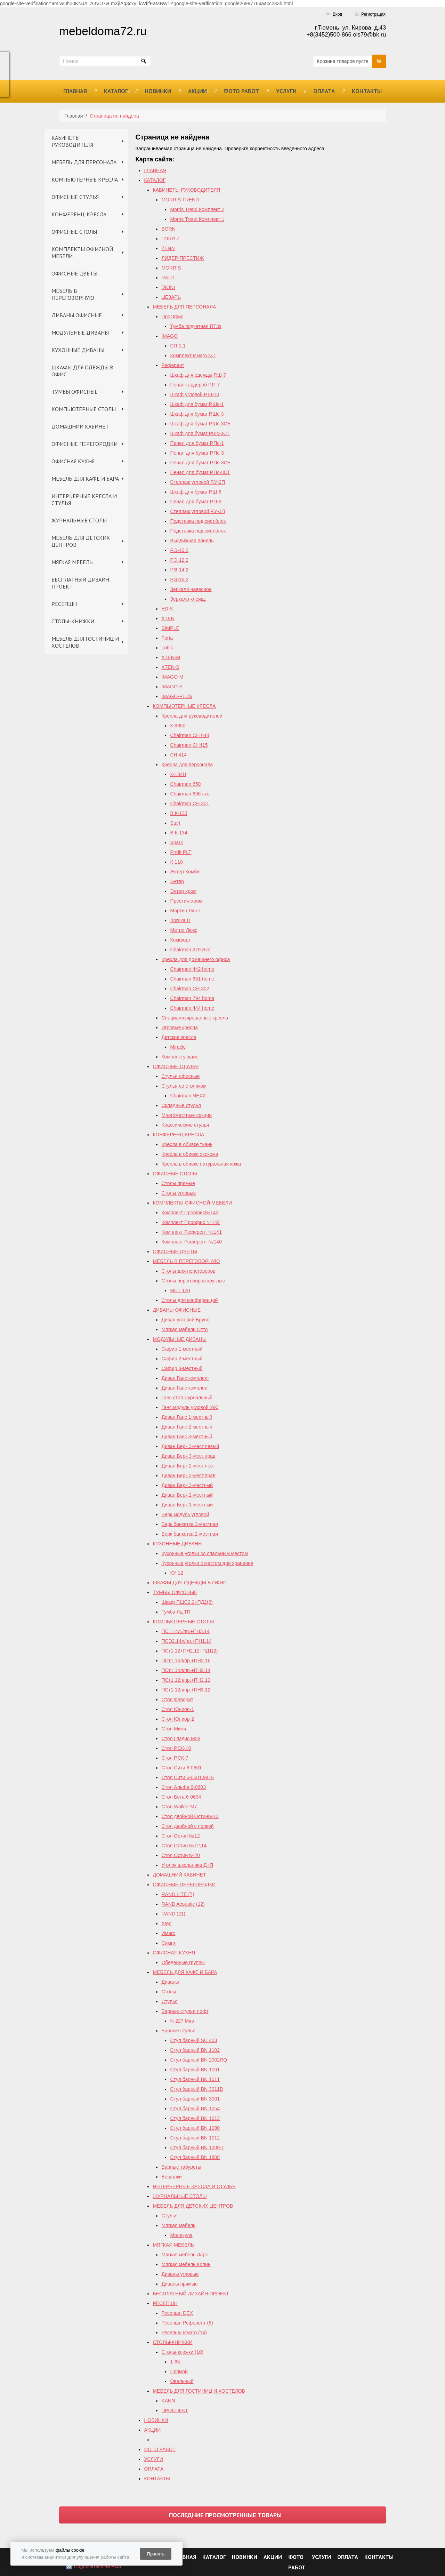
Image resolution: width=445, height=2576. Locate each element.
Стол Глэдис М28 (180, 1738)
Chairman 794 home (192, 998)
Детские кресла (178, 1037)
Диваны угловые (180, 2274)
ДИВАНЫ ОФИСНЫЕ (76, 315)
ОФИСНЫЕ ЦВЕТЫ (74, 273)
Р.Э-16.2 (179, 579)
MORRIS (171, 268)
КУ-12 (176, 1573)
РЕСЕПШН (64, 603)
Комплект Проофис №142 (190, 1222)
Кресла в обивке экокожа (189, 1154)
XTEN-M (170, 657)
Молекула (181, 2235)
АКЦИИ (197, 91)
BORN (168, 229)
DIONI (168, 287)
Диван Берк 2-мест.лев (187, 1466)
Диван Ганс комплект (185, 1378)
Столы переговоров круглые (193, 1280)
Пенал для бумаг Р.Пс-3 (197, 453)
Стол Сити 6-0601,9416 (187, 1777)
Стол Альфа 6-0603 (183, 1787)
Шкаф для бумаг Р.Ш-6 (195, 492)
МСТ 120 (180, 1290)
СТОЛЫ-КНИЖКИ (72, 621)
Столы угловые (178, 1193)
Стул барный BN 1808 (195, 2157)
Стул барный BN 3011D (196, 2089)
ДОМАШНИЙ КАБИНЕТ (80, 426)
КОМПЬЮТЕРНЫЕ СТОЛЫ (83, 409)
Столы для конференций (189, 1300)
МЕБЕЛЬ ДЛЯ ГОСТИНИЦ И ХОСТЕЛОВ (85, 642)
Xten (166, 1923)
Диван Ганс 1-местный (186, 1417)
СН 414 (178, 755)
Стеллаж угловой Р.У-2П (197, 482)
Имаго (168, 1933)
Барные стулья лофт (184, 2011)
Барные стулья (178, 2030)
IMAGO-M (172, 677)
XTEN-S (170, 667)
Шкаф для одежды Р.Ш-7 (198, 375)
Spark (176, 842)
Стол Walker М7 (179, 1806)
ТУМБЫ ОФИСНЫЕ (74, 391)
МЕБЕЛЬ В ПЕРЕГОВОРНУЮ (72, 294)
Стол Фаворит (177, 1699)
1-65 (175, 2362)
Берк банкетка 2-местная (189, 1534)
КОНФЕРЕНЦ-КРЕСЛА (78, 214)
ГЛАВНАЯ (75, 91)
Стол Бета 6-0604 (181, 1797)
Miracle (178, 1047)
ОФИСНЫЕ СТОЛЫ (74, 231)
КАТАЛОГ (116, 91)
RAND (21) (173, 1914)
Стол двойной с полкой (187, 1826)
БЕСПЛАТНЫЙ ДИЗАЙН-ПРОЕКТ (81, 583)
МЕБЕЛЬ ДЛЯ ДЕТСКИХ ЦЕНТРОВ (80, 541)
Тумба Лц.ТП (175, 1612)
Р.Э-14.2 (179, 570)
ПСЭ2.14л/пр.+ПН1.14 (186, 1641)
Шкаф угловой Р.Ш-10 (194, 394)
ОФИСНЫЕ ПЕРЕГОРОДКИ (84, 443)
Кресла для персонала (187, 764)
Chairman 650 (185, 784)
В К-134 (178, 832)
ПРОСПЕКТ (174, 2410)
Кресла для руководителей (191, 716)
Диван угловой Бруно (185, 1319)
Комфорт (180, 940)
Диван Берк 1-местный (187, 1504)
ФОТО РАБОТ (241, 91)
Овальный (181, 2381)
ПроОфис (172, 316)
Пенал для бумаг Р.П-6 (195, 501)
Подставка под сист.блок (198, 521)
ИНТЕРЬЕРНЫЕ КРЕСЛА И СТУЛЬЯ (84, 499)
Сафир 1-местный (181, 1349)
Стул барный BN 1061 (195, 2069)
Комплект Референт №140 (191, 1242)
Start (175, 823)
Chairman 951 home (192, 979)
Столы (168, 1991)
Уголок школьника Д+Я (187, 1865)
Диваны (170, 1982)
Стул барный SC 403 (193, 2040)
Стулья (169, 2001)
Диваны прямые (179, 2284)
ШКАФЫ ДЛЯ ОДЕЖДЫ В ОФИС (82, 371)
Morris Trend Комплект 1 (197, 219)
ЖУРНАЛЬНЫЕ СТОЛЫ (79, 520)
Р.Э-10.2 (179, 550)
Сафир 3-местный (181, 1368)
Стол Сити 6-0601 (181, 1767)
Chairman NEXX (188, 1095)
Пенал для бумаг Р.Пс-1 (197, 443)
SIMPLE (170, 628)
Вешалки (171, 2176)
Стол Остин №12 (180, 1836)
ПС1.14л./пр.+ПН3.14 (185, 1631)
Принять (156, 2554)
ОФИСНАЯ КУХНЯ (73, 461)
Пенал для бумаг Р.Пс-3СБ (200, 462)
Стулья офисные (180, 1076)
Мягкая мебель (178, 2225)
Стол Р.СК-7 (174, 1758)
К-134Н (178, 774)
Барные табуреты (181, 2167)
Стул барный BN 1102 (195, 2050)
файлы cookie (69, 2550)
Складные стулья (181, 1105)
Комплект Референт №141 (191, 1232)
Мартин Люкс (185, 910)
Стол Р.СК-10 (176, 1748)
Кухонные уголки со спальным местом (204, 1553)
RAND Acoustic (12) (182, 1904)
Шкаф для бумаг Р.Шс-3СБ (200, 423)
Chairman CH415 (189, 745)
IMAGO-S (172, 686)
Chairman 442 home (192, 969)
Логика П (180, 920)
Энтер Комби (185, 871)
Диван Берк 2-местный (187, 1495)
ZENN (168, 248)
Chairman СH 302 (189, 988)
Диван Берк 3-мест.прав (188, 1456)
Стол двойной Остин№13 (190, 1816)
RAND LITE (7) (177, 1894)
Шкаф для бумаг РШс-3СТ (199, 433)
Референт (172, 365)
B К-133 (178, 813)
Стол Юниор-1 (177, 1709)
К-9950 (177, 725)
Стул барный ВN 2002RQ (198, 2060)
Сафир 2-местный (181, 1358)
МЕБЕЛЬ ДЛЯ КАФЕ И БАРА (85, 478)
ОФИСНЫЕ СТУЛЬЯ (75, 196)
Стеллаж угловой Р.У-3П (197, 511)
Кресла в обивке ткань (186, 1144)
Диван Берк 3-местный (187, 1485)
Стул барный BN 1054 (195, 2108)
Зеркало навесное (190, 589)
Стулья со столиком (184, 1086)
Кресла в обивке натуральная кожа (201, 1164)
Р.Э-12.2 (179, 560)
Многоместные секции (186, 1115)
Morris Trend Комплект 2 (197, 209)
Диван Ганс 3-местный (186, 1436)
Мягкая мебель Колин (185, 2264)
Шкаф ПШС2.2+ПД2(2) (187, 1602)
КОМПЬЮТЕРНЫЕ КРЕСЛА (84, 179)
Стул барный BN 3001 (195, 2099)
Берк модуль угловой (185, 1514)
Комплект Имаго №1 (193, 355)
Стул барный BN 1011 (195, 2079)
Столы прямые (178, 1183)
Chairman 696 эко (189, 794)
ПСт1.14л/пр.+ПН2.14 (185, 1670)
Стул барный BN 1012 (195, 2138)
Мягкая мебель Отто (184, 1329)
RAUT (168, 277)
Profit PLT (180, 852)
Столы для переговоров (188, 1271)
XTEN (167, 618)
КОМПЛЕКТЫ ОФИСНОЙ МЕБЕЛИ (82, 252)
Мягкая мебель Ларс (184, 2254)
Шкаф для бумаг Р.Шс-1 (197, 404)
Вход (337, 14)
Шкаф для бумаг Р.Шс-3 (197, 414)
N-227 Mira (182, 2021)
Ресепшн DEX (177, 2313)
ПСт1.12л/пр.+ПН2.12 (185, 1680)
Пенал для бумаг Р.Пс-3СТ (200, 472)
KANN (168, 2400)
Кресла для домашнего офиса (195, 959)
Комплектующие (180, 1056)
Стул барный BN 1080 (195, 2128)
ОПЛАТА (324, 91)
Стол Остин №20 (180, 1855)
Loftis (167, 647)
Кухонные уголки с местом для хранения (207, 1563)
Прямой (179, 2371)
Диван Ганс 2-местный (186, 1427)
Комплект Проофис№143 (189, 1212)
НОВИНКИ (158, 91)
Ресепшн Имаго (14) (184, 2332)
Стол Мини (173, 1728)
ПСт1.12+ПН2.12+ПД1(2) (189, 1651)
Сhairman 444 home (192, 1008)
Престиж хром (186, 901)
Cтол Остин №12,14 (184, 1845)
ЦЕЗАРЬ (171, 297)
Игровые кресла (179, 1027)
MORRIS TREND (180, 199)
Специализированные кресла (194, 1018)
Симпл (168, 1943)
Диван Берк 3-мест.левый (190, 1446)
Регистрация (373, 14)
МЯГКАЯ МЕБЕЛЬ (72, 562)
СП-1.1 (177, 346)
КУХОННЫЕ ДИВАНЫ (77, 349)
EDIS (167, 608)
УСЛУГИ (286, 91)
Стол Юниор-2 (177, 1719)
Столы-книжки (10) (182, 2352)
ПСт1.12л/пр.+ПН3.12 (185, 1690)
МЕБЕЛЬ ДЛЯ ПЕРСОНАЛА (83, 162)
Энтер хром (183, 891)
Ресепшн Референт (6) (187, 2323)
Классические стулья (185, 1125)
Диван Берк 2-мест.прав (188, 1475)
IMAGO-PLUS (176, 696)
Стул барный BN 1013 (195, 2118)
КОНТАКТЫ (367, 91)
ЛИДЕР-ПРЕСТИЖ (182, 258)
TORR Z (170, 238)
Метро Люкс (183, 930)
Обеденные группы (182, 1962)
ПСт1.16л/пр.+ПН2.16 (185, 1660)
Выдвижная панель (191, 540)
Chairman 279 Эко (190, 949)
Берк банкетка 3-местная (189, 1524)
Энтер (177, 881)
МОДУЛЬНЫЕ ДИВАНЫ (80, 332)
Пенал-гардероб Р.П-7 (195, 384)
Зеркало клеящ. (188, 599)
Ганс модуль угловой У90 (189, 1407)
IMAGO (169, 336)
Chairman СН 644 (189, 735)
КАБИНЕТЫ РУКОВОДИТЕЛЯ (72, 141)
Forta (167, 638)
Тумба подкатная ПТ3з (195, 326)
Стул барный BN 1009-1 (197, 2147)
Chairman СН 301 (189, 803)
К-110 (176, 862)
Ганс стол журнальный (186, 1397)
